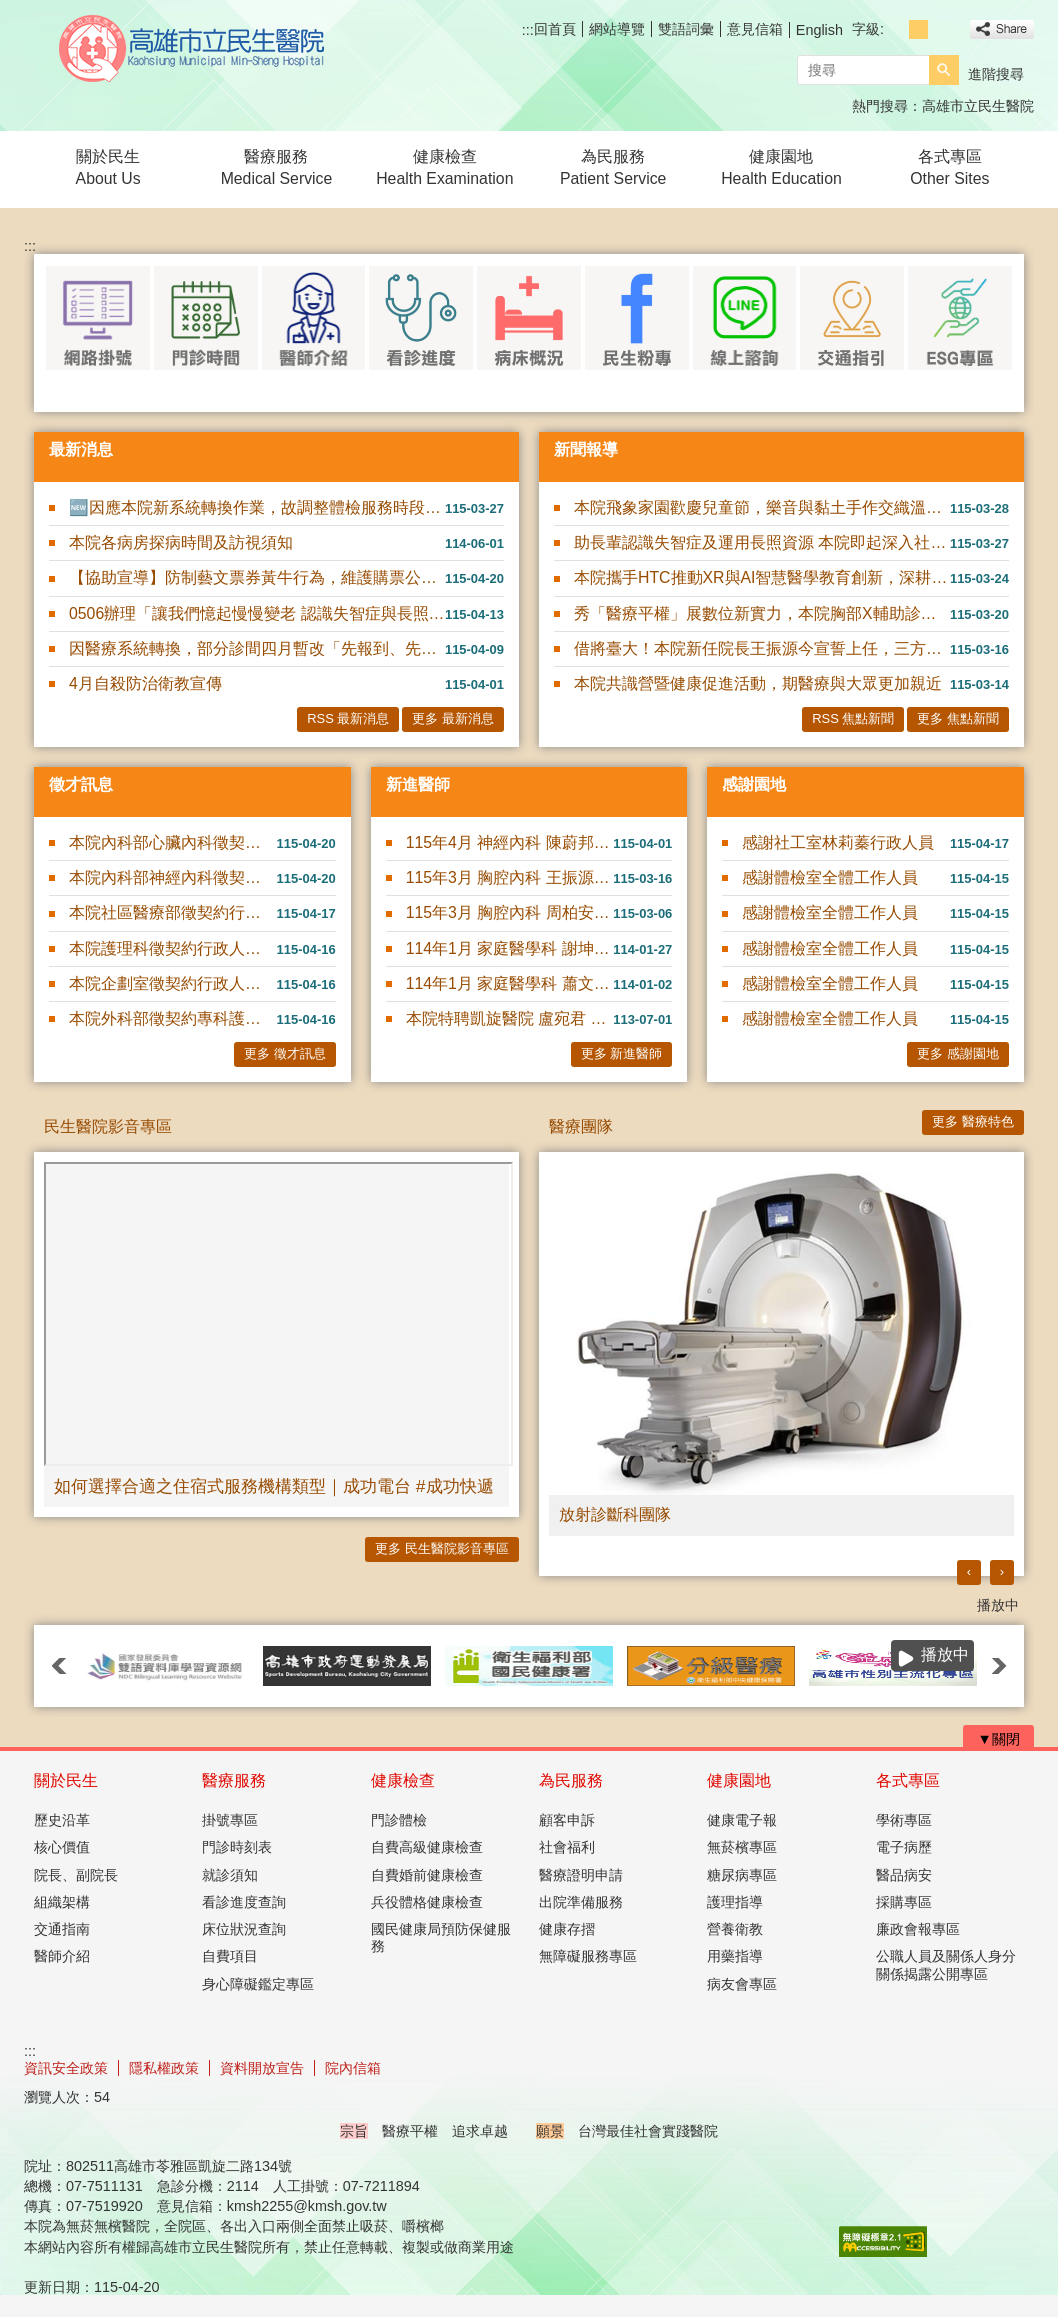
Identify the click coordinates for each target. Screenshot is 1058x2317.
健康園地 (739, 1780)
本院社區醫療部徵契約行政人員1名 (173, 912)
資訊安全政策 (66, 2068)
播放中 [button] (998, 1605)
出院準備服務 (581, 1902)
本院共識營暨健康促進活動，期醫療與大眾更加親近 (758, 683)
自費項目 (230, 1956)
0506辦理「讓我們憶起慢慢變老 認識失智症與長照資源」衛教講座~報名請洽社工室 (257, 613)
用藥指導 (735, 1956)
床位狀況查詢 (244, 1929)
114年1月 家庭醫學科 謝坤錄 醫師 (510, 948)
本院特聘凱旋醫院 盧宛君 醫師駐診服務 (510, 1018)
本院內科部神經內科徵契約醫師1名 (173, 877)
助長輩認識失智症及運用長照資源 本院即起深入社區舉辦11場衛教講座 (762, 542)
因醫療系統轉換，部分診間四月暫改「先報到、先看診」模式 (257, 648)
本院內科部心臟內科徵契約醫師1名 (173, 842)
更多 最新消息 (453, 718)
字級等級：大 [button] (940, 29)
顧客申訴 (567, 1820)
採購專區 (904, 1902)
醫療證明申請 (581, 1875)
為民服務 (571, 1780)
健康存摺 (567, 1929)
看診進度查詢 (244, 1902)
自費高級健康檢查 (427, 1847)
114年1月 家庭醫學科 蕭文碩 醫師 (510, 983)
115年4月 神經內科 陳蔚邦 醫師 (510, 842)
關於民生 (66, 1780)
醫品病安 (904, 1875)
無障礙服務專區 (588, 1956)
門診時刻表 (237, 1847)
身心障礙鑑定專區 (258, 1984)
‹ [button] (969, 1571)
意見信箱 (755, 29)
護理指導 (735, 1902)
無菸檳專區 (742, 1847)
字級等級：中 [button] (918, 29)
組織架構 (62, 1902)
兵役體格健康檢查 (427, 1902)
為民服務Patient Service (613, 167)
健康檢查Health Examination (444, 167)
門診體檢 (399, 1820)
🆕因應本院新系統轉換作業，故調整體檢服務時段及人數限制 (257, 507)
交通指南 (62, 1929)
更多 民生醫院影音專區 (442, 1548)
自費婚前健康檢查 (427, 1875)
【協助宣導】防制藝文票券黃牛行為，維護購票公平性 (257, 577)
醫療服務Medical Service (277, 167)
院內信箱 (353, 2068)
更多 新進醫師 (622, 1053)
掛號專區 (230, 1820)
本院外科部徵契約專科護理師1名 (173, 1018)
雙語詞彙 (686, 29)
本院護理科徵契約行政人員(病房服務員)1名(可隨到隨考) (173, 948)
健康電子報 (742, 1820)
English (819, 30)
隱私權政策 (164, 2068)
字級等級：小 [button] (896, 29)
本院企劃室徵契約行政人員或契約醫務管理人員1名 (173, 983)
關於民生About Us (108, 167)
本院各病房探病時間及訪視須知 (181, 542)
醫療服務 (234, 1780)
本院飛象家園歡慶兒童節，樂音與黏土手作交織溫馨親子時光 (762, 507)
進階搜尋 (996, 74)
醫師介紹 (62, 1956)
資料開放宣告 (262, 2068)
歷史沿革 (62, 1820)
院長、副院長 (76, 1875)
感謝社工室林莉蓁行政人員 (838, 842)
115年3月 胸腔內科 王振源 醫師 (510, 877)
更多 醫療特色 (973, 1121)
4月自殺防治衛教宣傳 (145, 683)
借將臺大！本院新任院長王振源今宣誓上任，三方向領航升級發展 (762, 648)
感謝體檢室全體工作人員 (830, 877)
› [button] (1002, 1571)
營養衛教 (735, 1929)
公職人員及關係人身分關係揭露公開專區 (946, 1964)
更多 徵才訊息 (285, 1053)
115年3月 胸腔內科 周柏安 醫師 (510, 912)
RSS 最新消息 (348, 718)
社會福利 (567, 1847)
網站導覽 (617, 29)
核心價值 (62, 1847)
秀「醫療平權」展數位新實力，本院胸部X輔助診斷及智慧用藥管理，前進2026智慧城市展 (762, 613)
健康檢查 (403, 1780)
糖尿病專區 (742, 1875)
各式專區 (908, 1780)
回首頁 (555, 29)
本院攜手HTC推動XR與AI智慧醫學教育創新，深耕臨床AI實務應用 (762, 577)
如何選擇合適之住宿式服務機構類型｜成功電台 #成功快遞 (274, 1486)
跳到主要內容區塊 (10, 10)
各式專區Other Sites (949, 167)
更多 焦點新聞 (958, 718)
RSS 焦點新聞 (853, 718)
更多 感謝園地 (958, 1053)
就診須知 (230, 1875)
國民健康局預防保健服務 (441, 1937)
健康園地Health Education (781, 167)
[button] (944, 70)
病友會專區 (742, 1984)
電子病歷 (904, 1847)
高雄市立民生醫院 (193, 48)
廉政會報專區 (918, 1929)
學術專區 (904, 1820)
